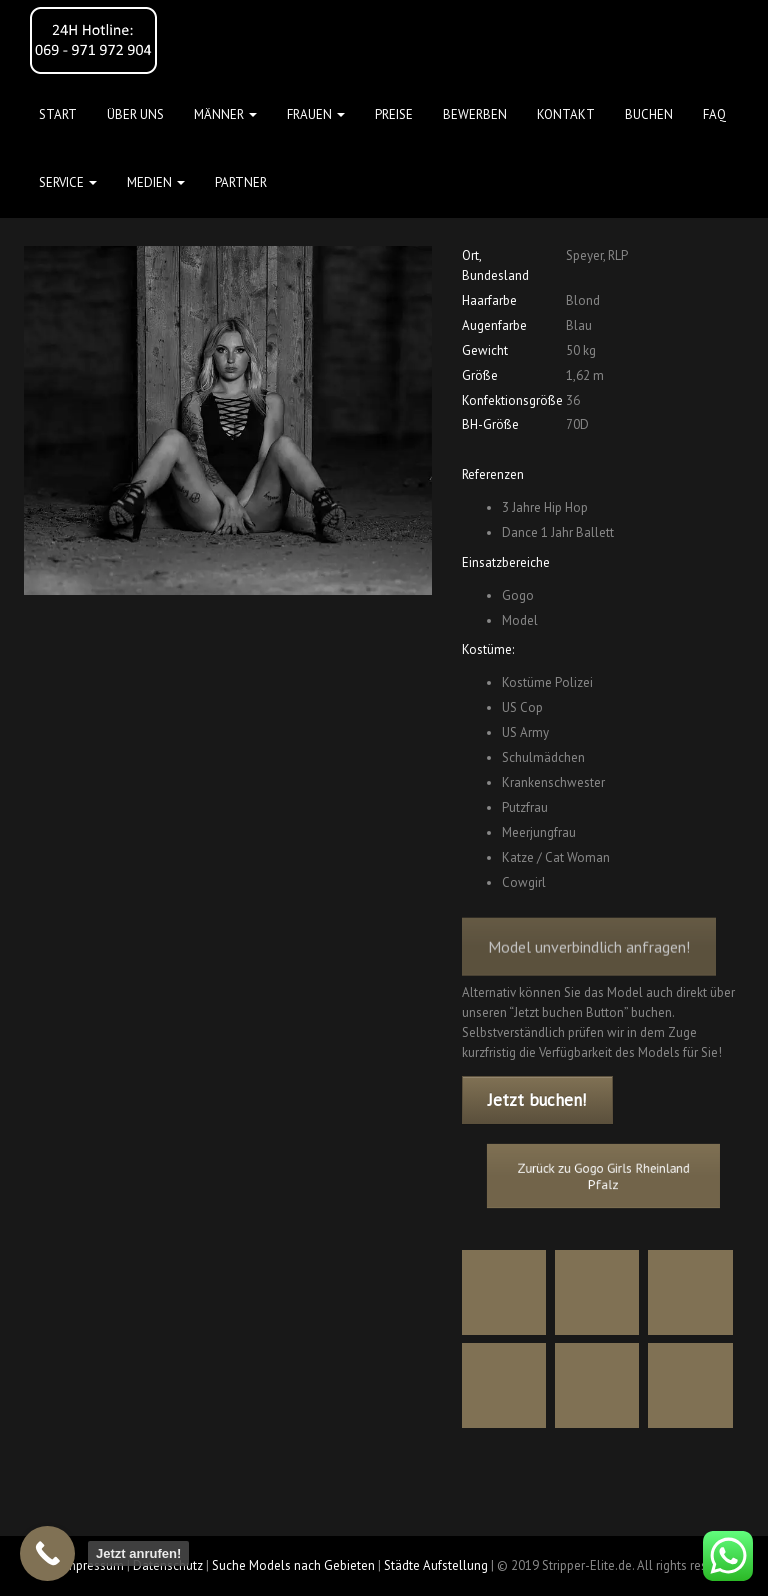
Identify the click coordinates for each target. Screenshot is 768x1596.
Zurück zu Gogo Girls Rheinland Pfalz (602, 1175)
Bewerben (475, 114)
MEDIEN (156, 182)
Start (58, 114)
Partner (241, 182)
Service (68, 182)
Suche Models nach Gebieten (293, 1565)
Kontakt (566, 114)
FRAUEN (316, 114)
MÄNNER (225, 114)
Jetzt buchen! (537, 1100)
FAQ (714, 114)
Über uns (135, 114)
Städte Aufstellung (436, 1565)
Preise (394, 114)
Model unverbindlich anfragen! (589, 962)
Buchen (649, 114)
